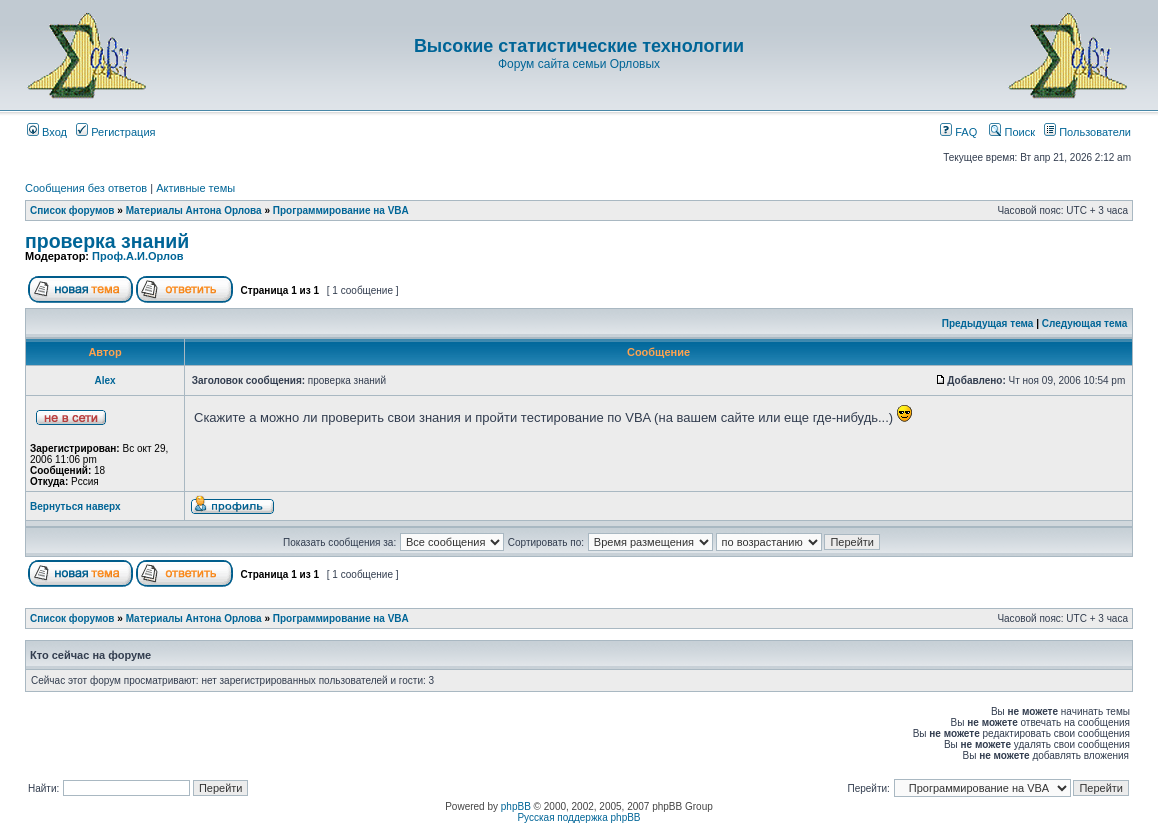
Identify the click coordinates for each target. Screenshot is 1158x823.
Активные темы (195, 188)
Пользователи (1087, 132)
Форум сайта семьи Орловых (579, 64)
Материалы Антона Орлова (194, 210)
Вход (47, 132)
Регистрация (115, 132)
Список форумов (72, 210)
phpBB (516, 806)
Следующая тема (1084, 323)
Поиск (1012, 132)
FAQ (958, 132)
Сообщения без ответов (86, 188)
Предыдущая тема (988, 323)
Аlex (104, 380)
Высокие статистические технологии (579, 46)
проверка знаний (107, 241)
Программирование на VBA (341, 210)
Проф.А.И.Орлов (137, 256)
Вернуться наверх (75, 506)
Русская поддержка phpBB (578, 817)
